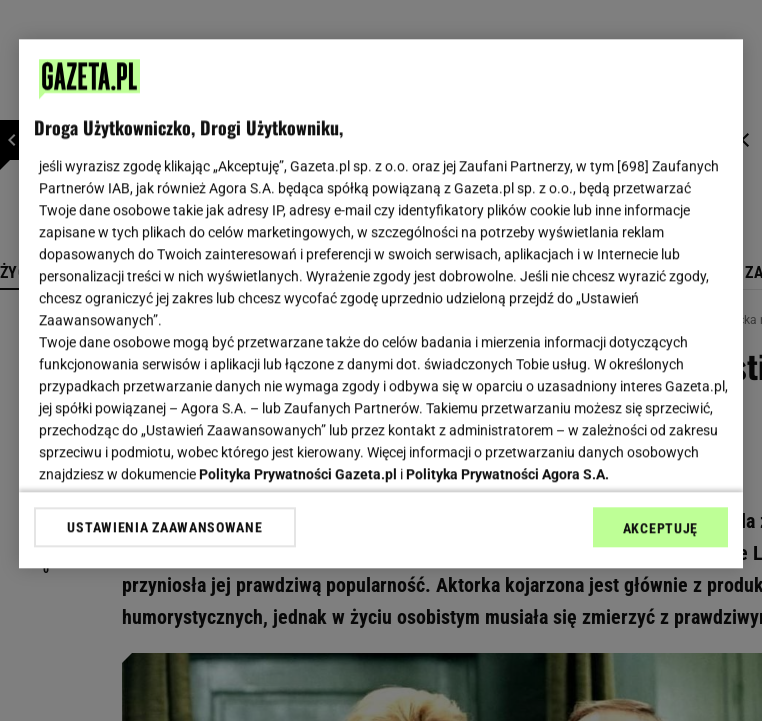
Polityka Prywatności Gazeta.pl (298, 474)
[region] (381, 303)
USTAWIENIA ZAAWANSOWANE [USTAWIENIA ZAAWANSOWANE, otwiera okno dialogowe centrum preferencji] (164, 527)
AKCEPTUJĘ (660, 528)
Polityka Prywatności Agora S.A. (507, 474)
